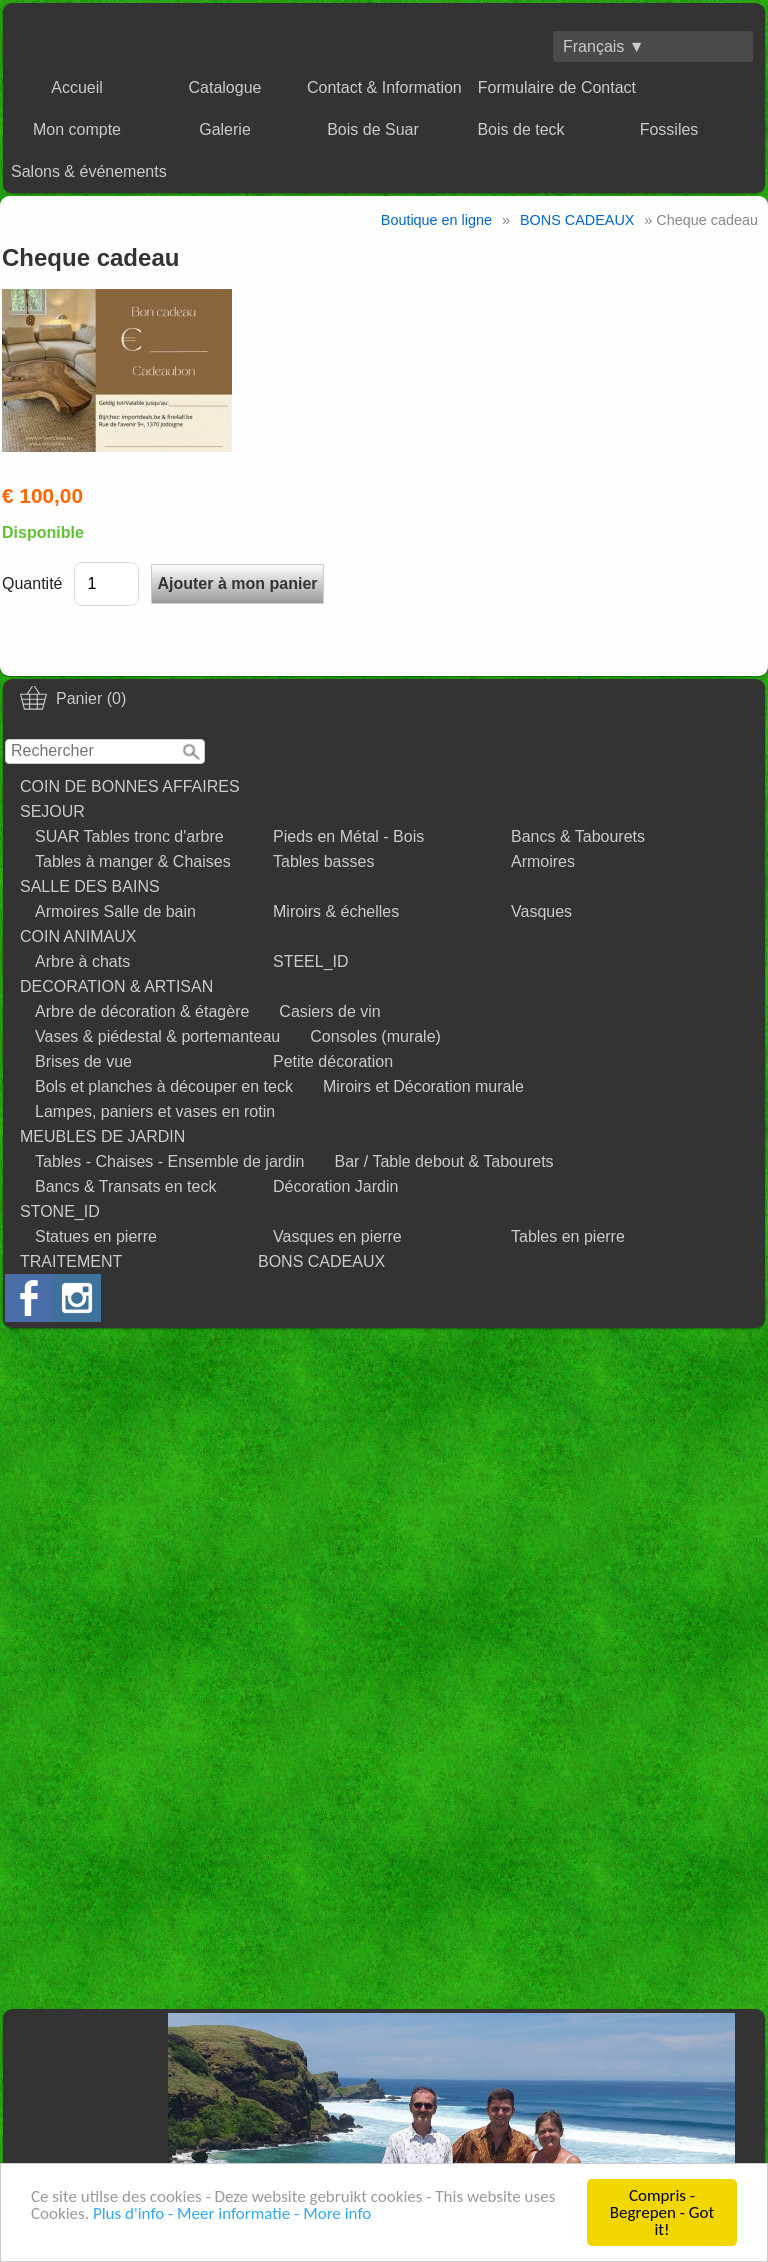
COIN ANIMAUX (78, 936)
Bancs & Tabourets (578, 836)
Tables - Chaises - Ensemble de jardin (169, 1161)
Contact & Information (384, 87)
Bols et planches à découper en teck (164, 1086)
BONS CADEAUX (321, 1261)
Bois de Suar (373, 129)
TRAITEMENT (71, 1261)
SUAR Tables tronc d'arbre (129, 836)
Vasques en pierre (337, 1236)
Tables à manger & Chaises (133, 861)
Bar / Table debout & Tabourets (443, 1161)
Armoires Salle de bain (115, 911)
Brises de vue (83, 1061)
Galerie (225, 129)
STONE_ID (60, 1211)
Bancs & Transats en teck (125, 1186)
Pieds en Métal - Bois (348, 836)
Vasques (541, 911)
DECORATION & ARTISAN (116, 986)
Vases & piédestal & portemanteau (157, 1036)
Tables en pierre (568, 1236)
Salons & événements (89, 171)
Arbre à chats (82, 961)
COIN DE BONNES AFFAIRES (130, 786)
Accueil (77, 87)
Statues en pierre (96, 1236)
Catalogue (225, 87)
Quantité (32, 583)
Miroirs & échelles (336, 911)
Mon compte (77, 129)
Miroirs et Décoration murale (423, 1086)
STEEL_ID (311, 961)
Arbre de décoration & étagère (142, 1011)
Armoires (543, 861)
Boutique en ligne (436, 220)
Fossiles (669, 129)
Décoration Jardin (335, 1186)
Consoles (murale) (375, 1036)
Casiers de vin (329, 1011)
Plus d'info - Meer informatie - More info (232, 2213)
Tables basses (323, 861)
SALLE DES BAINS (90, 886)
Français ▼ (604, 46)
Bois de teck (520, 129)
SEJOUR (52, 811)
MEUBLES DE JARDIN (102, 1136)
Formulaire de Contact (557, 87)
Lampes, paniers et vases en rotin (155, 1111)
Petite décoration (333, 1061)
